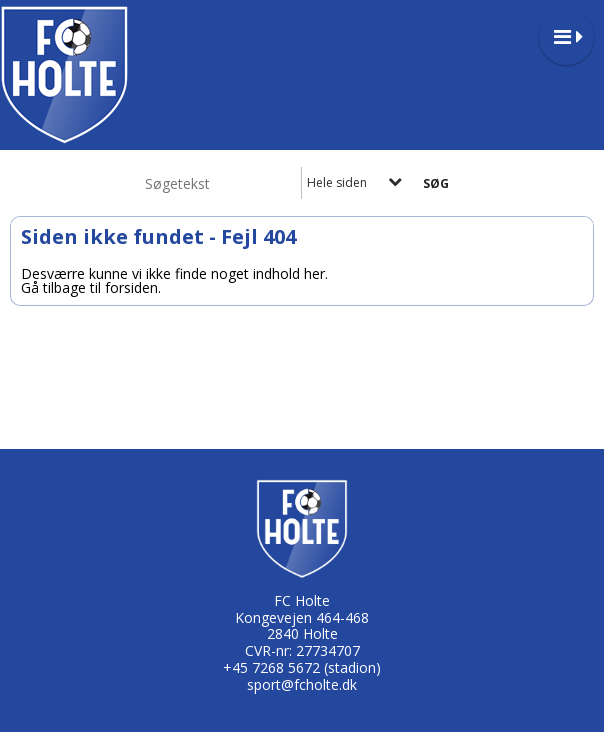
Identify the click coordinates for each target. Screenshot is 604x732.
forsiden (131, 287)
